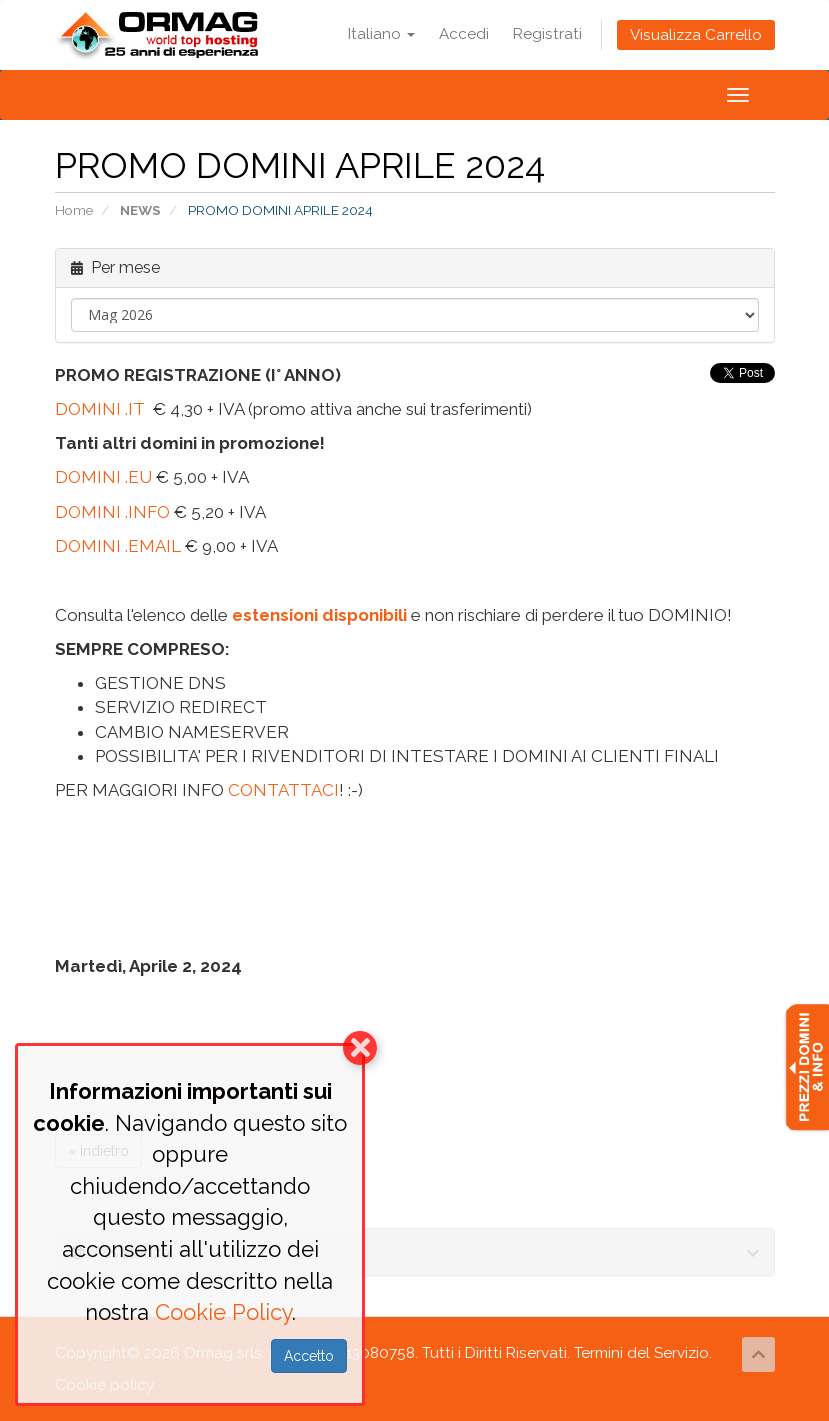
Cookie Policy (223, 1312)
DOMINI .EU (103, 477)
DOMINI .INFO (112, 512)
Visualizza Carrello (696, 35)
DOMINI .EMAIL (118, 546)
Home (74, 210)
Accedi (464, 34)
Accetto (309, 1356)
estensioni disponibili (319, 615)
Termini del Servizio (641, 1353)
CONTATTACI (283, 790)
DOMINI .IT (100, 409)
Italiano (381, 34)
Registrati (547, 34)
